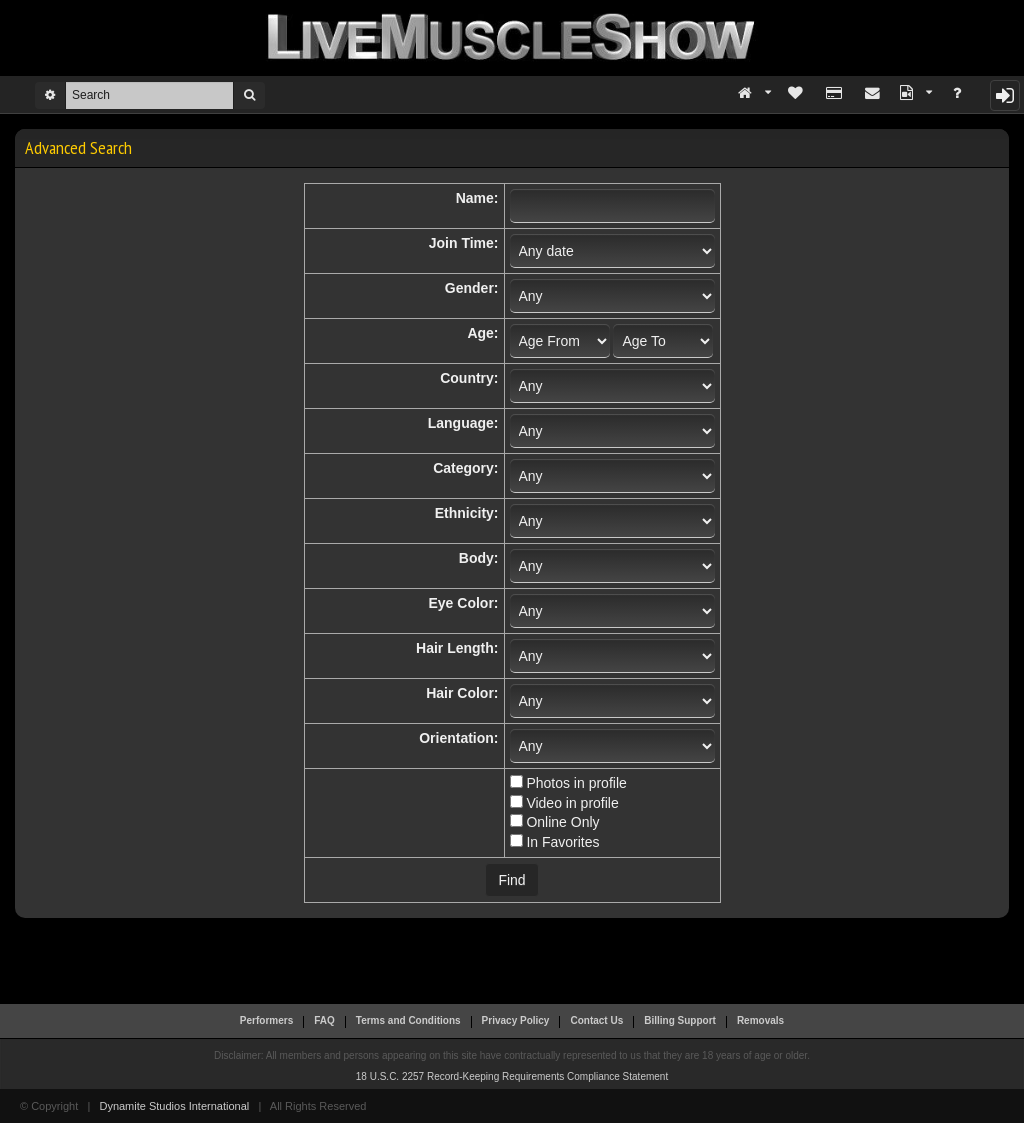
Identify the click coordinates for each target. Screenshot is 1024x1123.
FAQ (324, 1020)
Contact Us (596, 1020)
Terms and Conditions (408, 1020)
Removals (760, 1020)
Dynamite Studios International (174, 1106)
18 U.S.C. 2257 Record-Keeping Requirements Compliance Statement (512, 1076)
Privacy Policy (516, 1020)
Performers (266, 1020)
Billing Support (680, 1020)
